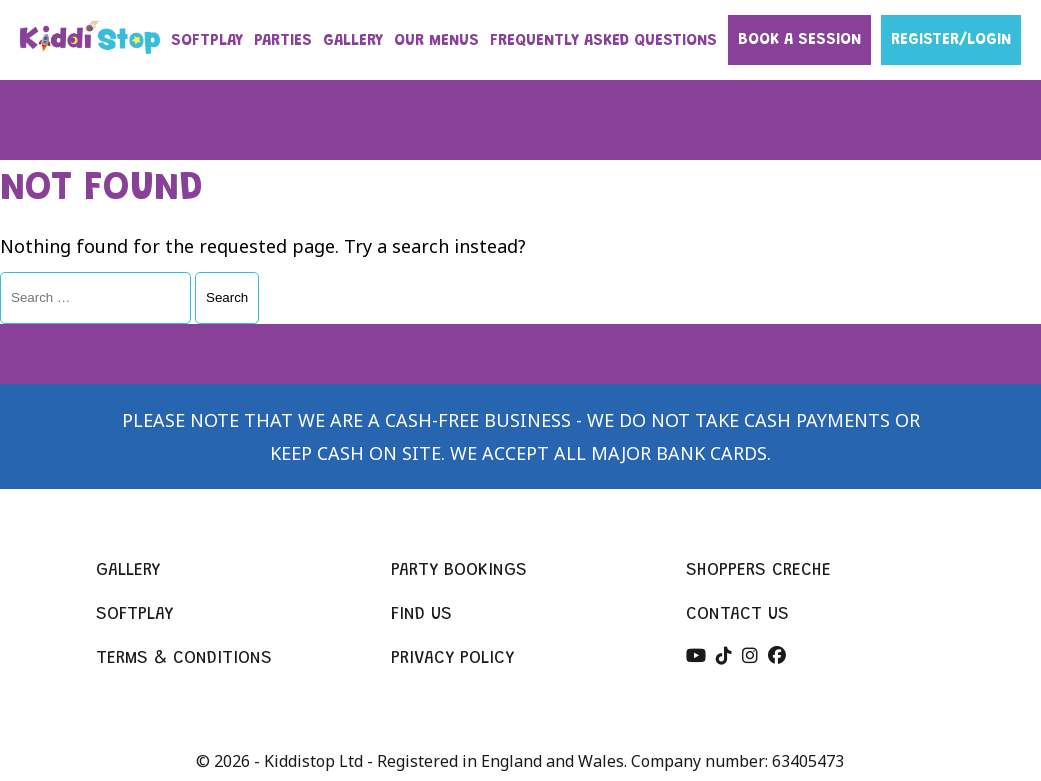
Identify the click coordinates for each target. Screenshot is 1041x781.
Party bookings (459, 571)
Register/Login (951, 40)
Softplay (134, 615)
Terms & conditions (184, 659)
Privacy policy (452, 659)
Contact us (737, 615)
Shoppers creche (758, 571)
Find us (421, 615)
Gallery (128, 571)
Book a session (799, 40)
